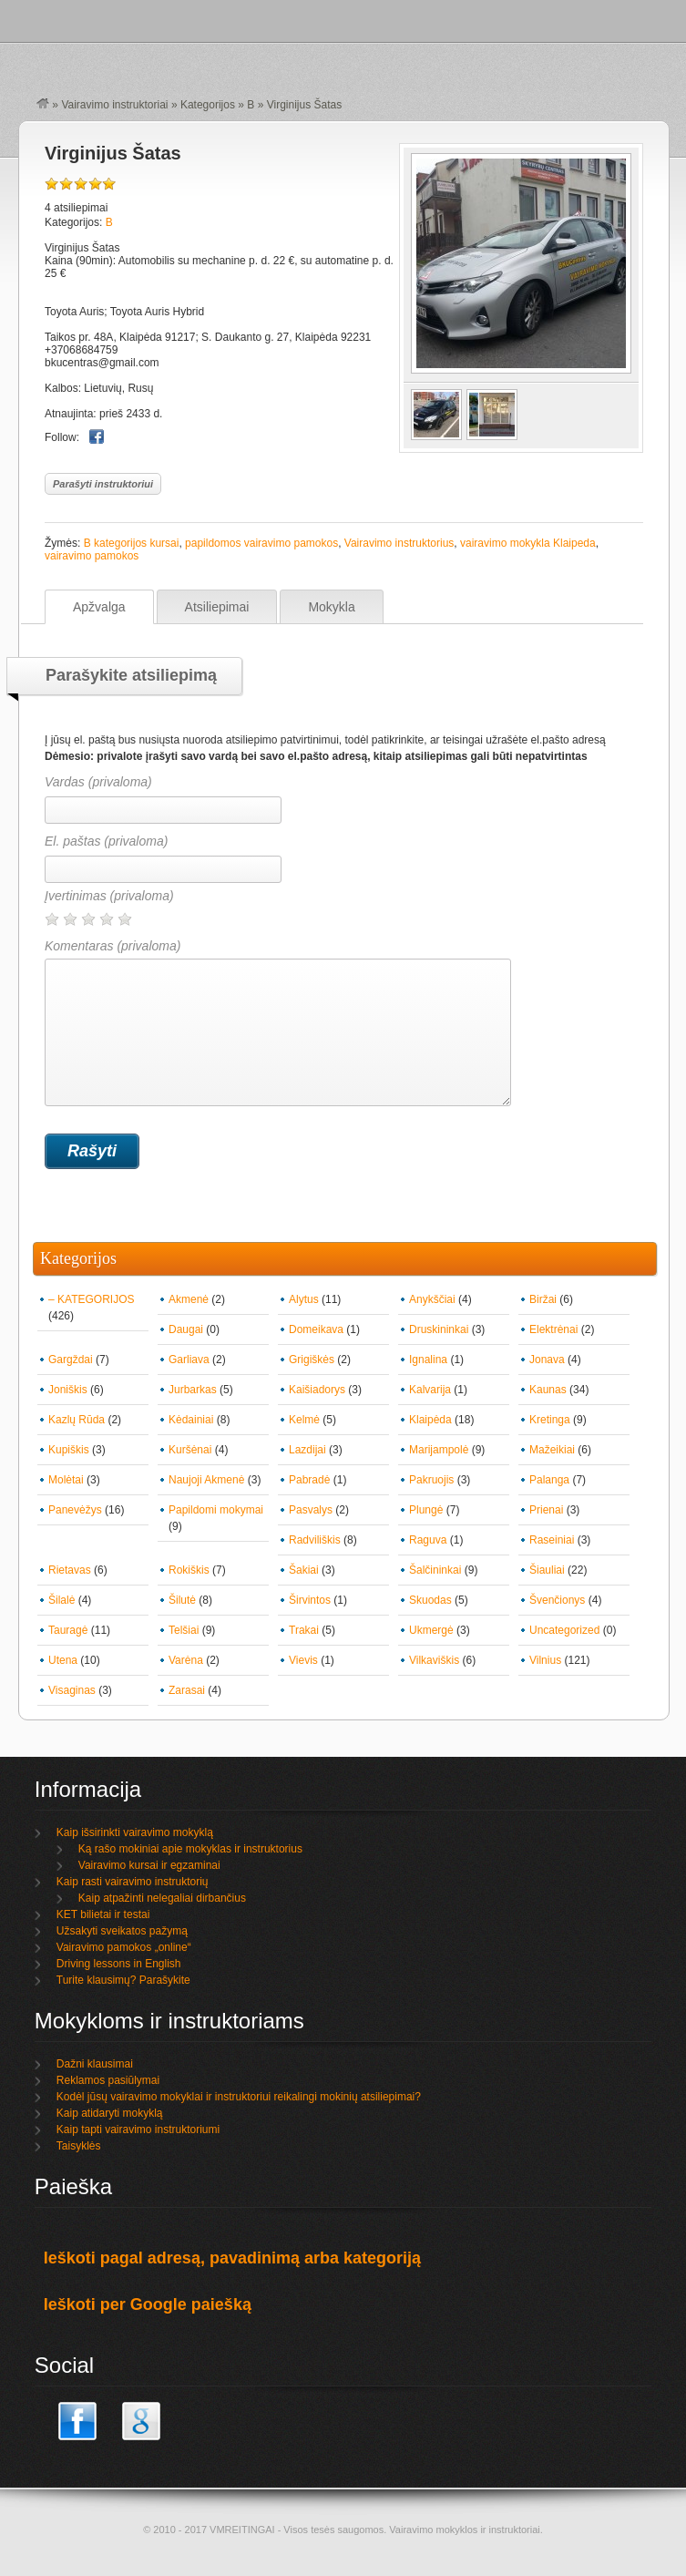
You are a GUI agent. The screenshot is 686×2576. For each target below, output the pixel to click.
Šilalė (61, 1600)
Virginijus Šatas (113, 153)
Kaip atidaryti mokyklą (109, 2113)
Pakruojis (431, 1479)
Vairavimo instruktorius (399, 543)
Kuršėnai (190, 1449)
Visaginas (72, 1690)
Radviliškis (315, 1540)
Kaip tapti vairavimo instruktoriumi (138, 2129)
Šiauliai (547, 1570)
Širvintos (310, 1600)
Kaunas (548, 1389)
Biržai (543, 1299)
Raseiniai (551, 1540)
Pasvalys (311, 1510)
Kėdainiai (191, 1419)
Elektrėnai (553, 1329)
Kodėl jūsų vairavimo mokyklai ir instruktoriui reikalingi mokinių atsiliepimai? (238, 2096)
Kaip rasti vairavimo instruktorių (132, 1881)
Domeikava (316, 1329)
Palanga (549, 1479)
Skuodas (430, 1600)
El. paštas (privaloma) (106, 841)
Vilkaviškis (434, 1660)
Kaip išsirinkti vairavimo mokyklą (134, 1832)
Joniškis (67, 1389)
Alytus (304, 1299)
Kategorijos (207, 104)
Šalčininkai (435, 1570)
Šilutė (182, 1600)
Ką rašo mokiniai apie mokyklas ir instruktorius (190, 1848)
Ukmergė (431, 1630)
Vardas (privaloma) (98, 782)
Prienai (546, 1510)
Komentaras (278, 1022)
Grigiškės (311, 1359)
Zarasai (187, 1690)
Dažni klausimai (94, 2064)
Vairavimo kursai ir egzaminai (149, 1865)
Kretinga (549, 1419)
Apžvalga (99, 607)
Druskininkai (438, 1329)
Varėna (186, 1660)
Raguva (427, 1540)
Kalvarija (430, 1389)
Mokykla (331, 607)
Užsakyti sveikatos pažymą (122, 1930)
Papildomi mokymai (216, 1510)
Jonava (547, 1359)
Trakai (304, 1630)
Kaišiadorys (317, 1389)
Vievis (303, 1660)
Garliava (189, 1359)
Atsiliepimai (217, 607)
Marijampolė (438, 1449)
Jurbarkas (193, 1389)
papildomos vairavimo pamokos (261, 543)
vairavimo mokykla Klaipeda (528, 543)
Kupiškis (68, 1449)
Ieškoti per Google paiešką (147, 2304)
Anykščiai (432, 1299)
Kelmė (304, 1419)
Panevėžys (75, 1510)
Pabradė (309, 1479)
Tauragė (67, 1630)
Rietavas (69, 1570)
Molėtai (66, 1479)
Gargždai (70, 1359)
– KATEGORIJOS (91, 1299)
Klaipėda (430, 1419)
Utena (62, 1660)
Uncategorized (564, 1630)
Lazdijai (307, 1449)
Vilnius (545, 1660)
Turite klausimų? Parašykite (123, 1980)
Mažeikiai (552, 1449)
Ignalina (428, 1359)
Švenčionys (557, 1600)
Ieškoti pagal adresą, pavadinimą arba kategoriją (232, 2258)
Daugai (186, 1329)
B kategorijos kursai (131, 543)
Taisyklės (78, 2146)
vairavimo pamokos (91, 555)
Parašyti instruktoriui (103, 483)
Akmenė (189, 1299)
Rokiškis (189, 1570)
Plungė (426, 1510)
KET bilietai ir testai (103, 1914)
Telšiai (184, 1630)
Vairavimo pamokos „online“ (123, 1947)
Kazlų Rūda (76, 1419)
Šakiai (304, 1570)
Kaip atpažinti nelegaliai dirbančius (162, 1898)
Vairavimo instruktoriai (114, 104)
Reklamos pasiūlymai (107, 2080)
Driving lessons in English (118, 1963)
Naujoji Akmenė (206, 1479)
